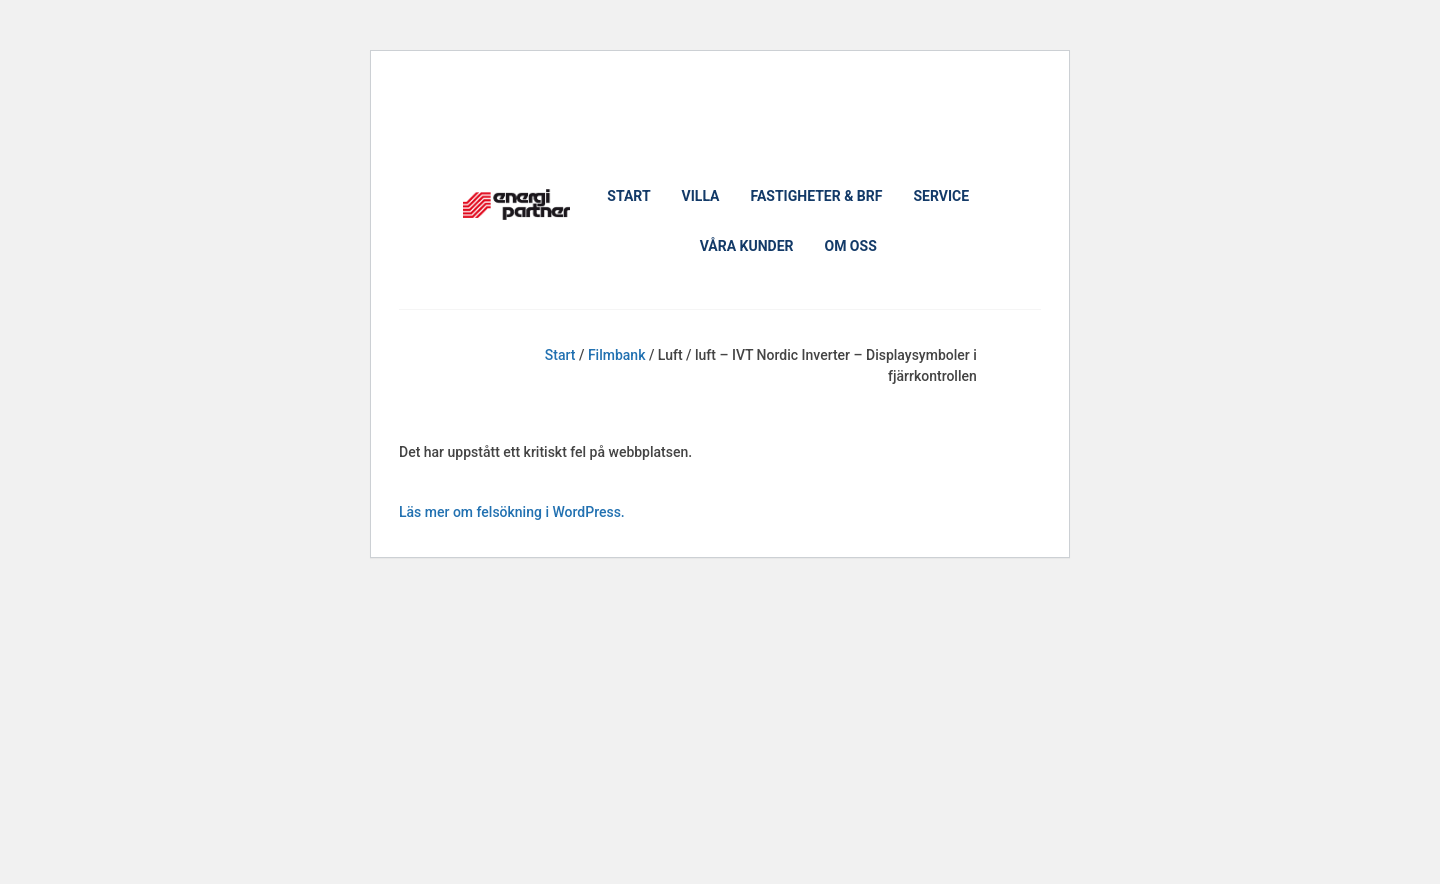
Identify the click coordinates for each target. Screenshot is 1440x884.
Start (628, 196)
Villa (701, 196)
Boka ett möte (515, 107)
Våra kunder (747, 246)
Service (941, 196)
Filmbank (617, 355)
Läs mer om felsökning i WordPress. (512, 512)
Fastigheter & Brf (817, 196)
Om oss (850, 246)
